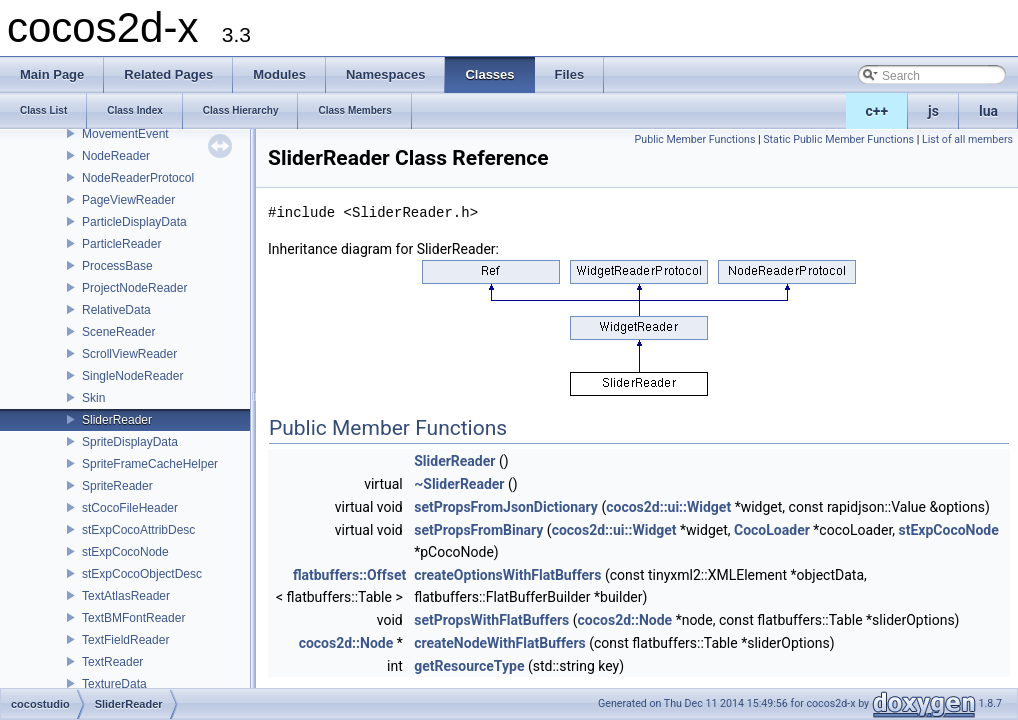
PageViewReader (128, 200)
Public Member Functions (695, 139)
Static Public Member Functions (838, 139)
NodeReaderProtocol (138, 178)
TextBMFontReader (133, 618)
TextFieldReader (125, 640)
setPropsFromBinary (478, 530)
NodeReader (116, 156)
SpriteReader (117, 486)
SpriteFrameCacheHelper (150, 464)
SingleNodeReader (132, 376)
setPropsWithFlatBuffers (491, 620)
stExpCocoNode (125, 552)
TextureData (114, 684)
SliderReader (117, 420)
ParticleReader (121, 244)
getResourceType (469, 666)
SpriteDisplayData (130, 442)
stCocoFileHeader (130, 508)
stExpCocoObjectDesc (142, 574)
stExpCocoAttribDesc (138, 530)
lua (988, 111)
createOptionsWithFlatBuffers (507, 575)
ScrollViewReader (129, 354)
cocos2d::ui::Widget (668, 507)
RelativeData (116, 310)
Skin (93, 398)
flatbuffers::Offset (349, 575)
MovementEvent (125, 134)
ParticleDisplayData (134, 222)
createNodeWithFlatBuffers (500, 643)
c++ (877, 111)
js (933, 111)
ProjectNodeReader (134, 288)
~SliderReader (459, 484)
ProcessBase (117, 266)
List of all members (967, 139)
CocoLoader (772, 530)
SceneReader (118, 332)
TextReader (112, 662)
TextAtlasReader (126, 596)
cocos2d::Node (625, 620)
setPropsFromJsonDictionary (506, 507)
